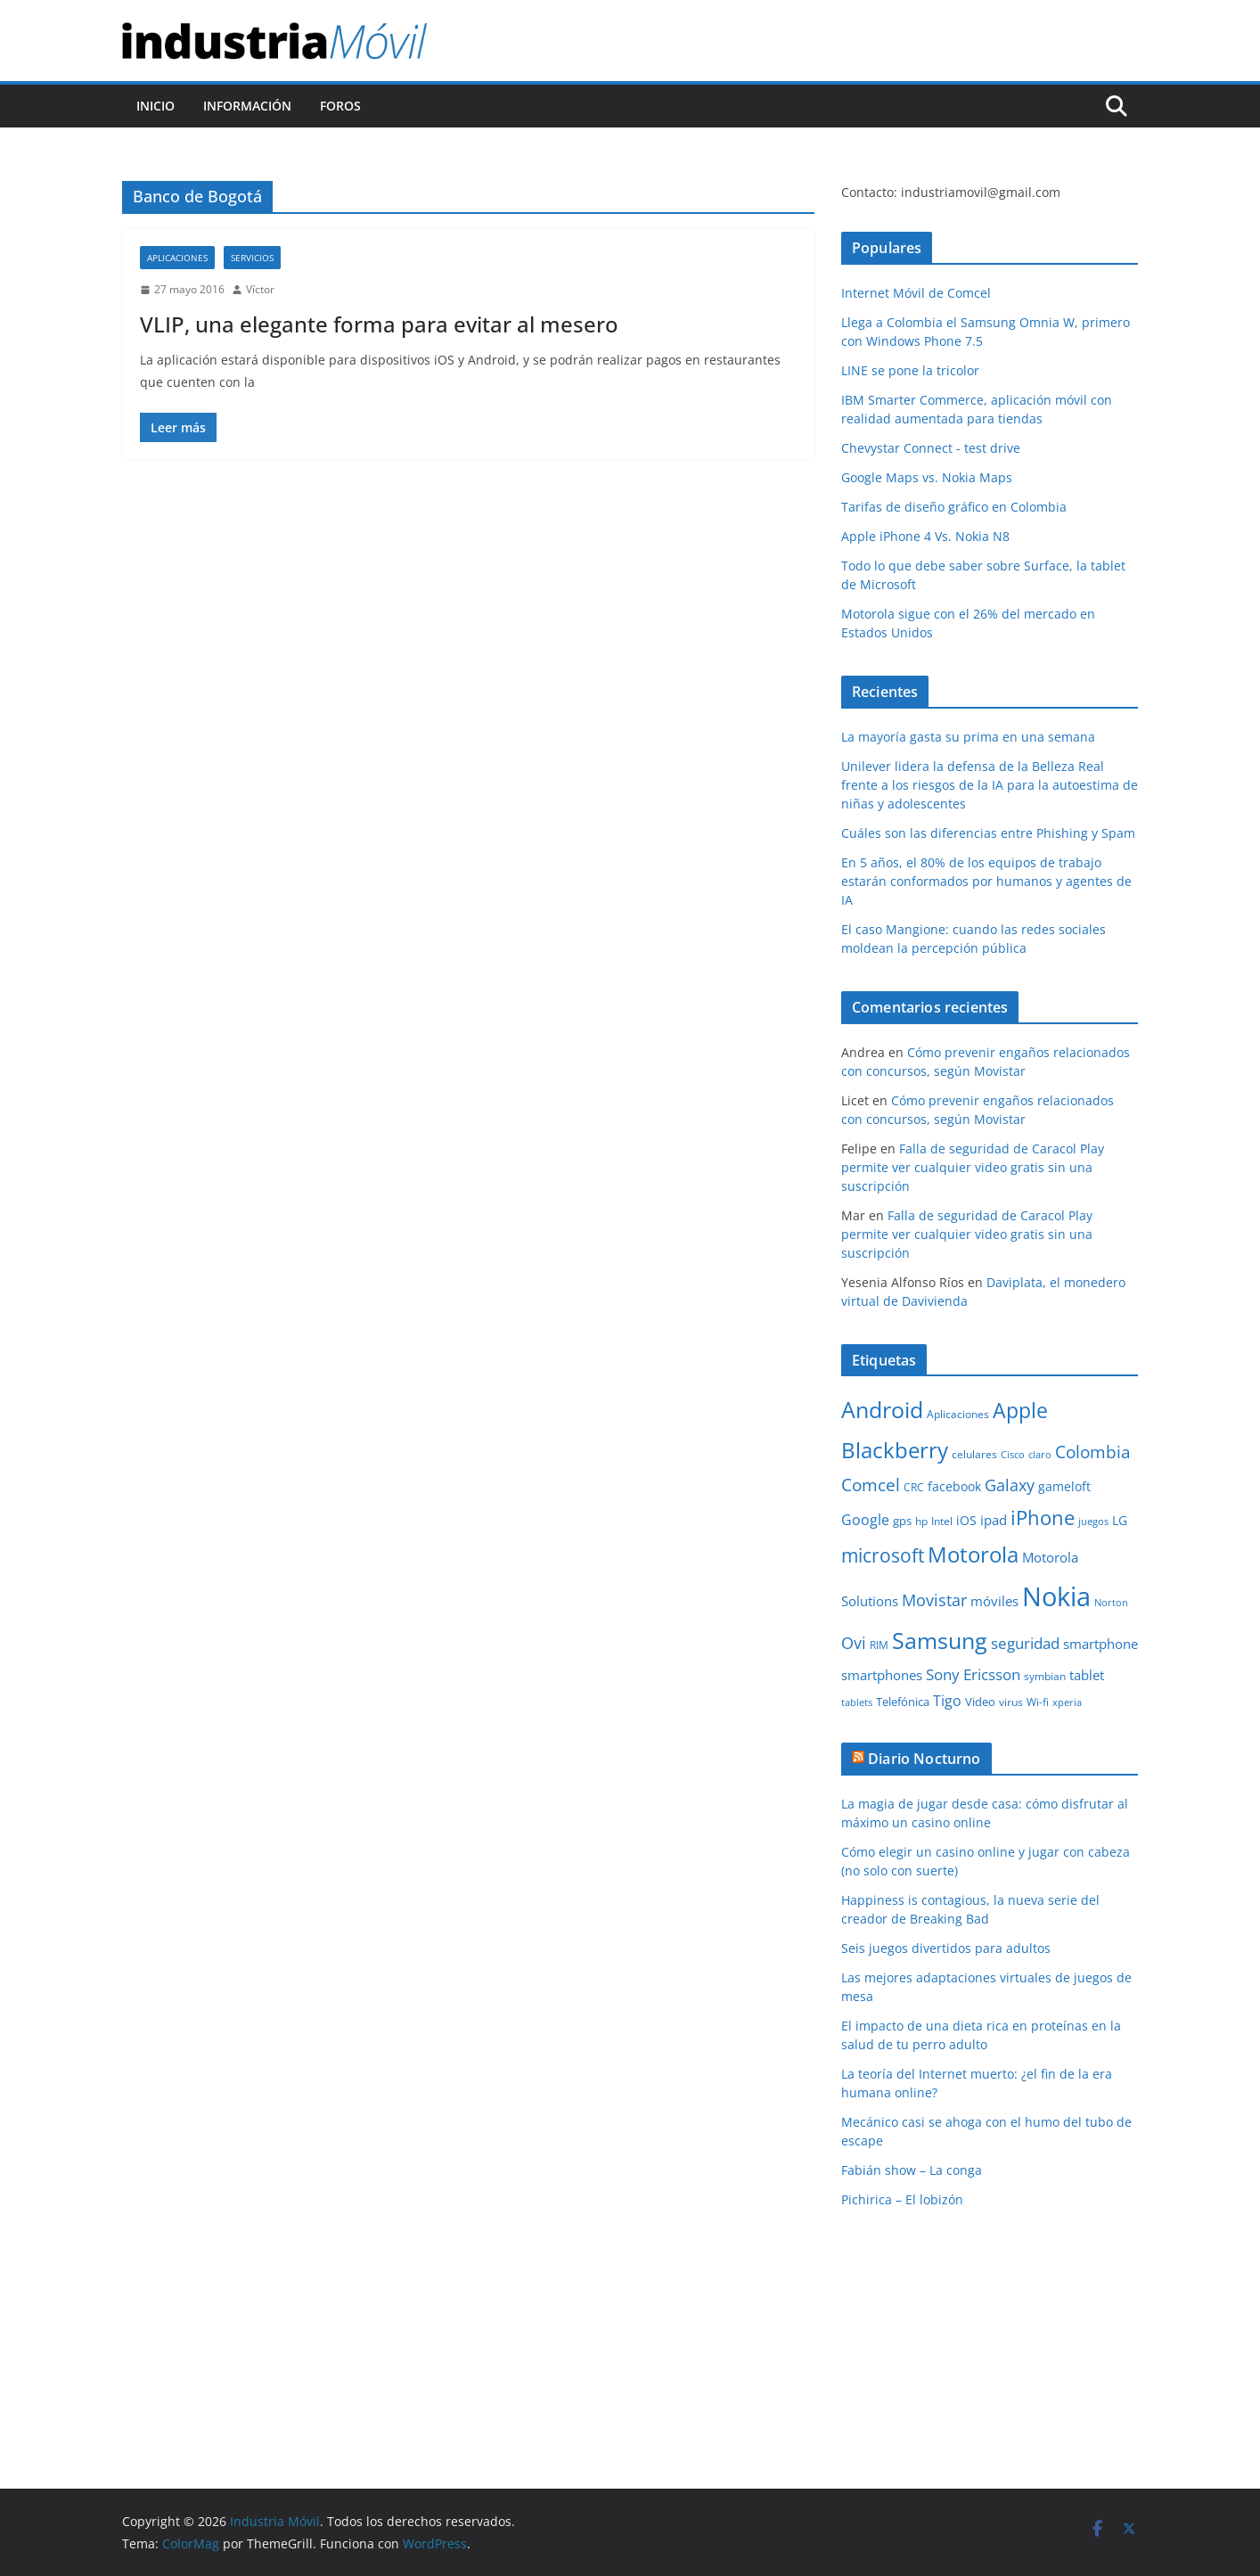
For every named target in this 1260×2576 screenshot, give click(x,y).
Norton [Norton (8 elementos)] (1111, 1602)
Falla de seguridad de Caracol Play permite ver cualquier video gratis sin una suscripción (972, 1167)
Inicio (155, 105)
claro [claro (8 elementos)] (1039, 1454)
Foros (340, 105)
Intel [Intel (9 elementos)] (942, 1521)
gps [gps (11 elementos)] (902, 1521)
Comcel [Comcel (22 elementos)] (870, 1485)
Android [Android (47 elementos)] (882, 1409)
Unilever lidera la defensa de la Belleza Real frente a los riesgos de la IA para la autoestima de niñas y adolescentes (989, 785)
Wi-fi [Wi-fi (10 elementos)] (1038, 1702)
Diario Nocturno (924, 1758)
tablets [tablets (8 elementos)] (856, 1702)
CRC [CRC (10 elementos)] (914, 1487)
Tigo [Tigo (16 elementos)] (947, 1700)
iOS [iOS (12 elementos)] (966, 1520)
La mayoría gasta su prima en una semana (968, 736)
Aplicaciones (177, 257)
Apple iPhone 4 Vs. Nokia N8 (925, 536)
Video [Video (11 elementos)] (980, 1702)
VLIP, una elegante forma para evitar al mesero (379, 324)
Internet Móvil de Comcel (916, 292)
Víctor (260, 289)
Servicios (252, 257)
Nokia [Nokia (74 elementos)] (1056, 1596)
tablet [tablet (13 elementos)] (1086, 1675)
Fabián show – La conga (911, 2170)
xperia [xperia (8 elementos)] (1067, 1702)
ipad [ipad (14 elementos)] (993, 1520)
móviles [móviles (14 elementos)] (994, 1601)
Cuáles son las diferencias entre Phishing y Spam (988, 832)
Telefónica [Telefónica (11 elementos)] (902, 1702)
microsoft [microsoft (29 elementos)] (882, 1555)
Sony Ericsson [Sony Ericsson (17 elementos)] (973, 1674)
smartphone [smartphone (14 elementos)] (1100, 1644)
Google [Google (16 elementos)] (865, 1520)
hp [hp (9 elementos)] (921, 1521)
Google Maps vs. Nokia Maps (926, 477)
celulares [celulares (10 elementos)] (974, 1454)
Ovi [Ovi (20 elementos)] (853, 1642)
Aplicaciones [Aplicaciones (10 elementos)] (958, 1414)
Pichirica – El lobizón (902, 2199)
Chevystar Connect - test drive (930, 447)
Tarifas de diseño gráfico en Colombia (954, 506)
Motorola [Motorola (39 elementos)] (973, 1554)
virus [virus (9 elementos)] (1011, 1702)
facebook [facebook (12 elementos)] (954, 1486)
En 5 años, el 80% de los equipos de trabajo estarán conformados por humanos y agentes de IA (986, 881)
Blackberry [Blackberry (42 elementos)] (894, 1449)
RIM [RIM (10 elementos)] (879, 1645)
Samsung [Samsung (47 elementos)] (939, 1640)
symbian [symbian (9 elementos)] (1045, 1676)
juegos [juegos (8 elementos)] (1093, 1521)
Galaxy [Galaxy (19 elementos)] (1010, 1485)
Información (247, 105)
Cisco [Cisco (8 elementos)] (1013, 1454)
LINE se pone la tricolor (910, 370)
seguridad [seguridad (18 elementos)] (1025, 1643)
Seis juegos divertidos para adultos (946, 1948)
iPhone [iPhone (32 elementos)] (1042, 1517)
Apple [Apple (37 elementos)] (1020, 1410)
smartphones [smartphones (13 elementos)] (881, 1675)
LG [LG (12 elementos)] (1119, 1520)
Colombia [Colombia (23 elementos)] (1093, 1452)
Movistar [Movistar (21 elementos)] (934, 1599)
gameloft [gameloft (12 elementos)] (1064, 1486)
